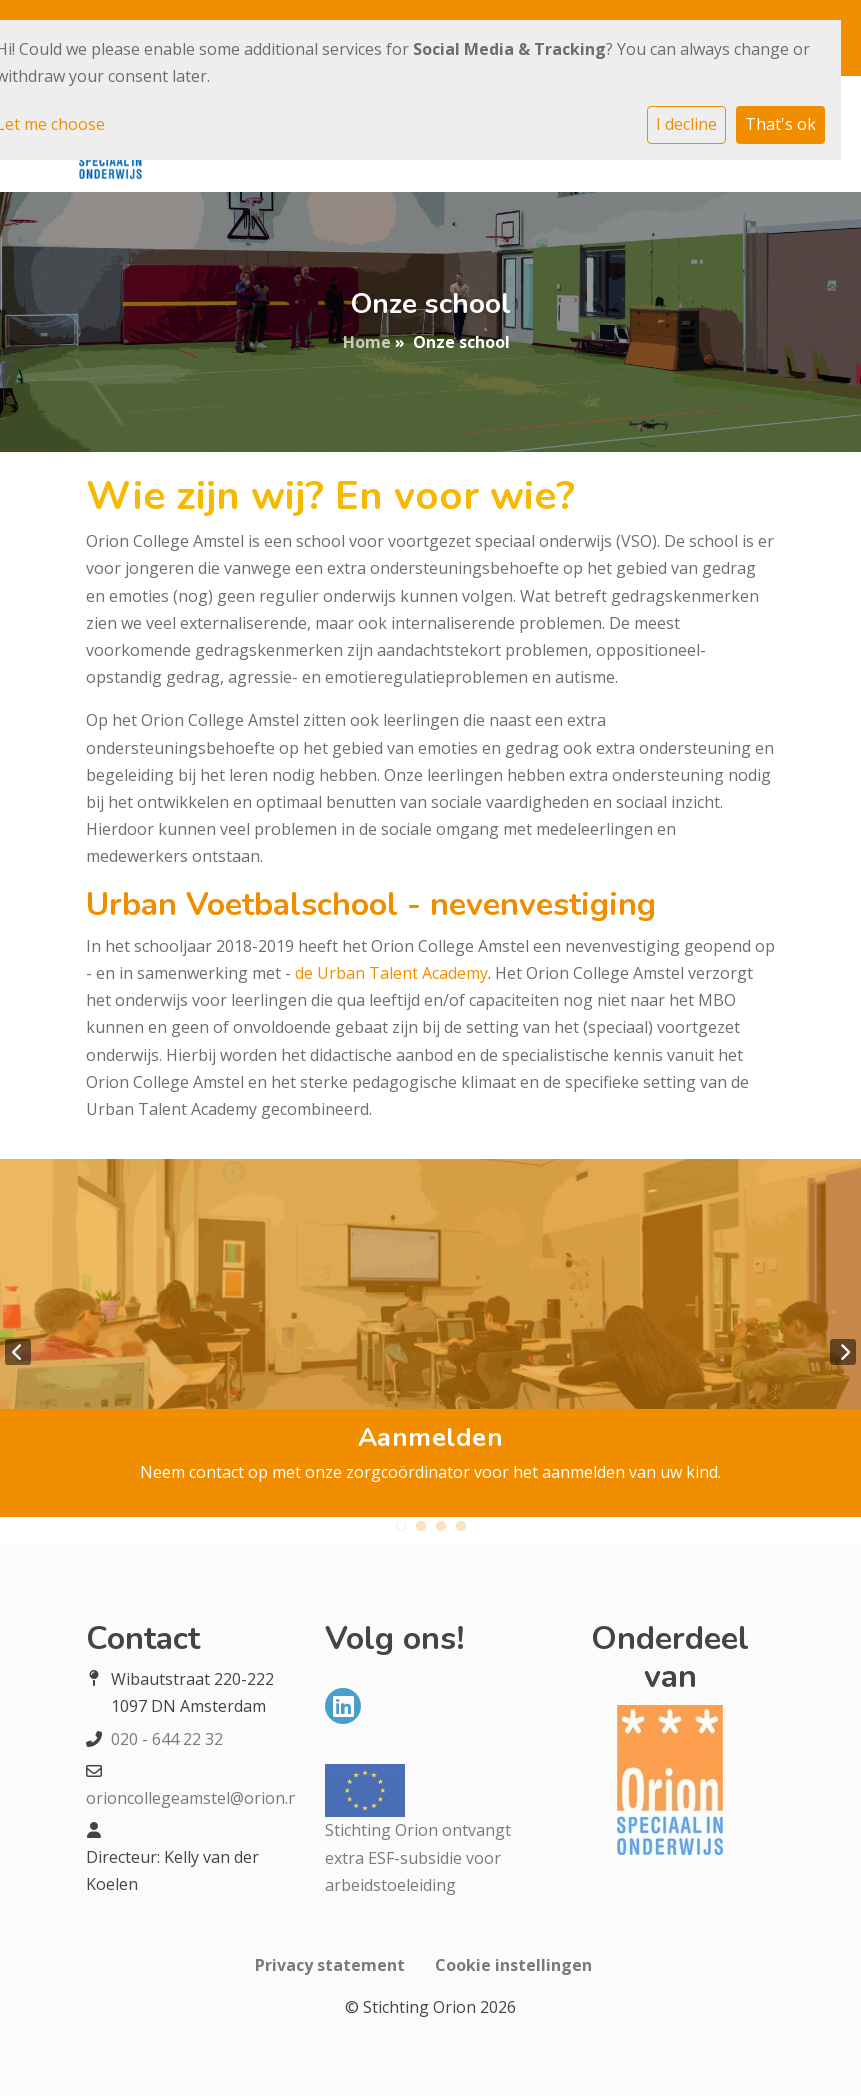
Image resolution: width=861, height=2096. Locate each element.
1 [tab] (401, 1526)
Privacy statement (330, 1965)
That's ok (780, 124)
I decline (686, 124)
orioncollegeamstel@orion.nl (194, 1798)
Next (843, 1352)
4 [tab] (461, 1526)
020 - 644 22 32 (167, 1739)
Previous (18, 1352)
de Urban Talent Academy (391, 973)
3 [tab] (441, 1526)
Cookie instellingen (513, 1965)
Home (367, 342)
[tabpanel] (430, 1338)
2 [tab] (421, 1526)
